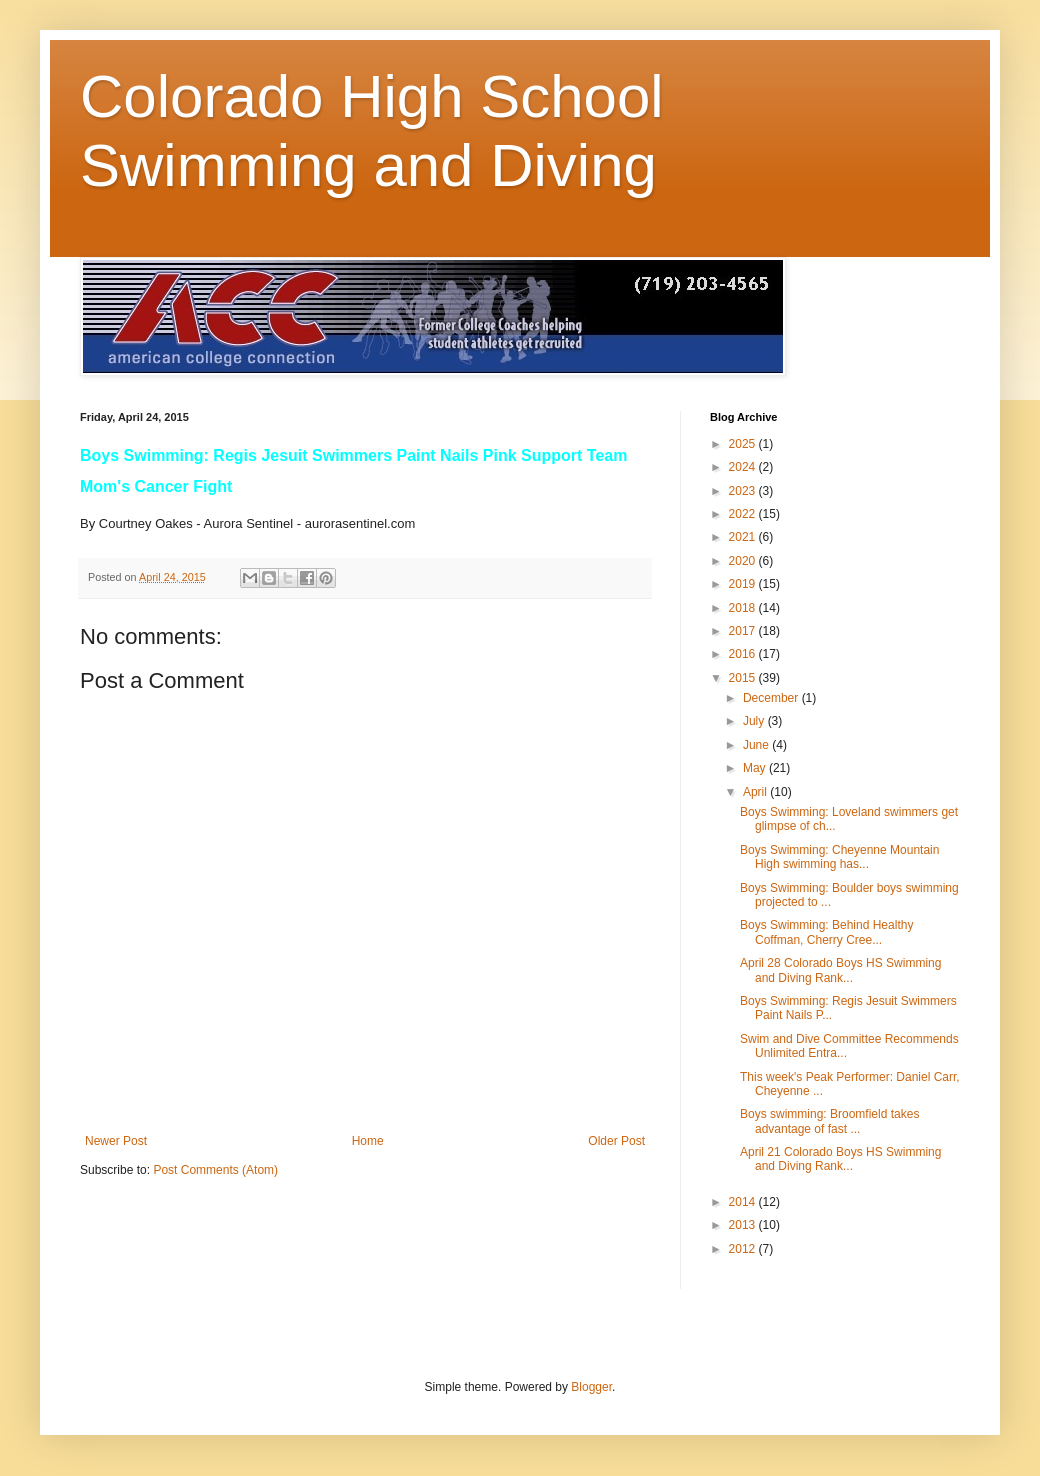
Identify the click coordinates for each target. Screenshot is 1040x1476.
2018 (744, 608)
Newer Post (116, 1141)
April (756, 792)
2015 (744, 678)
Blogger (591, 1387)
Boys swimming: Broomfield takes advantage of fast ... (829, 1121)
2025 (744, 444)
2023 (744, 491)
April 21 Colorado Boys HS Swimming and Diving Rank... (840, 1159)
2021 (744, 537)
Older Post (616, 1141)
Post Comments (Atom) (215, 1170)
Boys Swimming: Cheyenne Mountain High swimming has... (839, 857)
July (755, 721)
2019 (744, 584)
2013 (744, 1225)
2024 (744, 467)
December (772, 698)
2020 (744, 561)
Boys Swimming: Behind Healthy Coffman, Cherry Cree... (826, 932)
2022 (744, 514)
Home (368, 1141)
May (756, 768)
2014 (744, 1202)
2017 (744, 631)
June (757, 745)
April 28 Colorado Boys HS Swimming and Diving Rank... (840, 970)
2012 (744, 1249)
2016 (744, 654)
